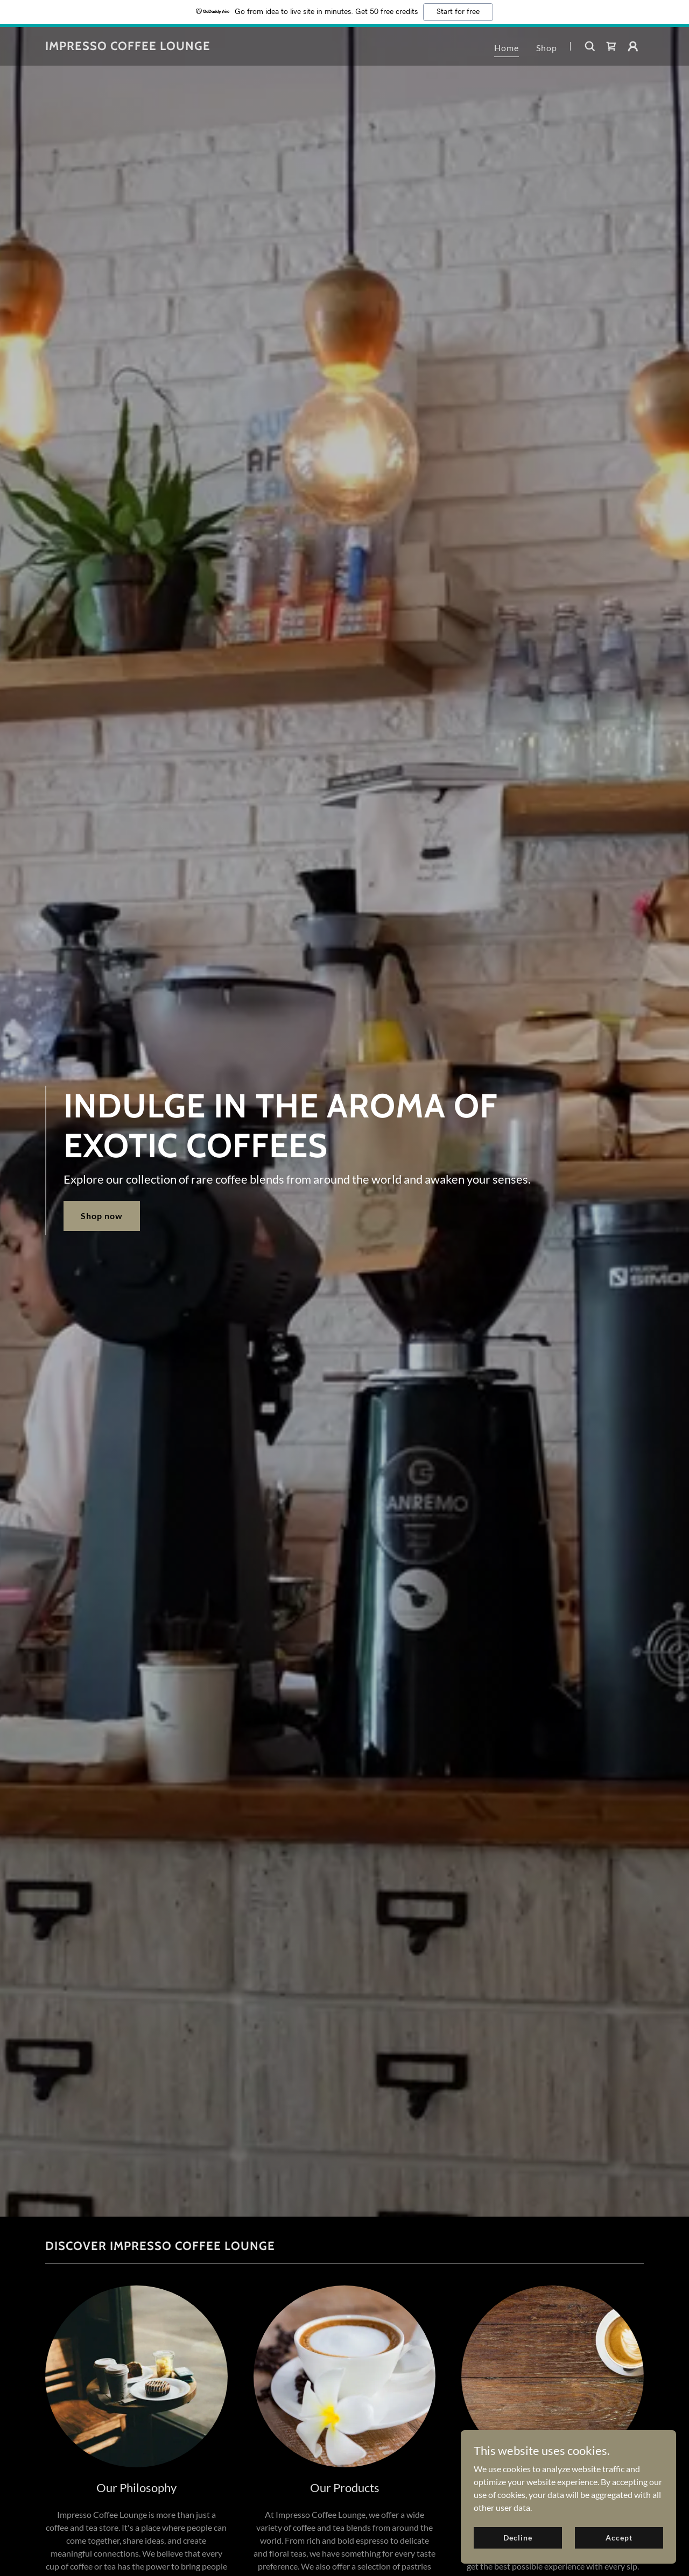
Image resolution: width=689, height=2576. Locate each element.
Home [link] (506, 48)
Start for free (458, 12)
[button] (633, 46)
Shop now (102, 1216)
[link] (127, 46)
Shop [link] (546, 48)
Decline (517, 2537)
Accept (619, 2537)
